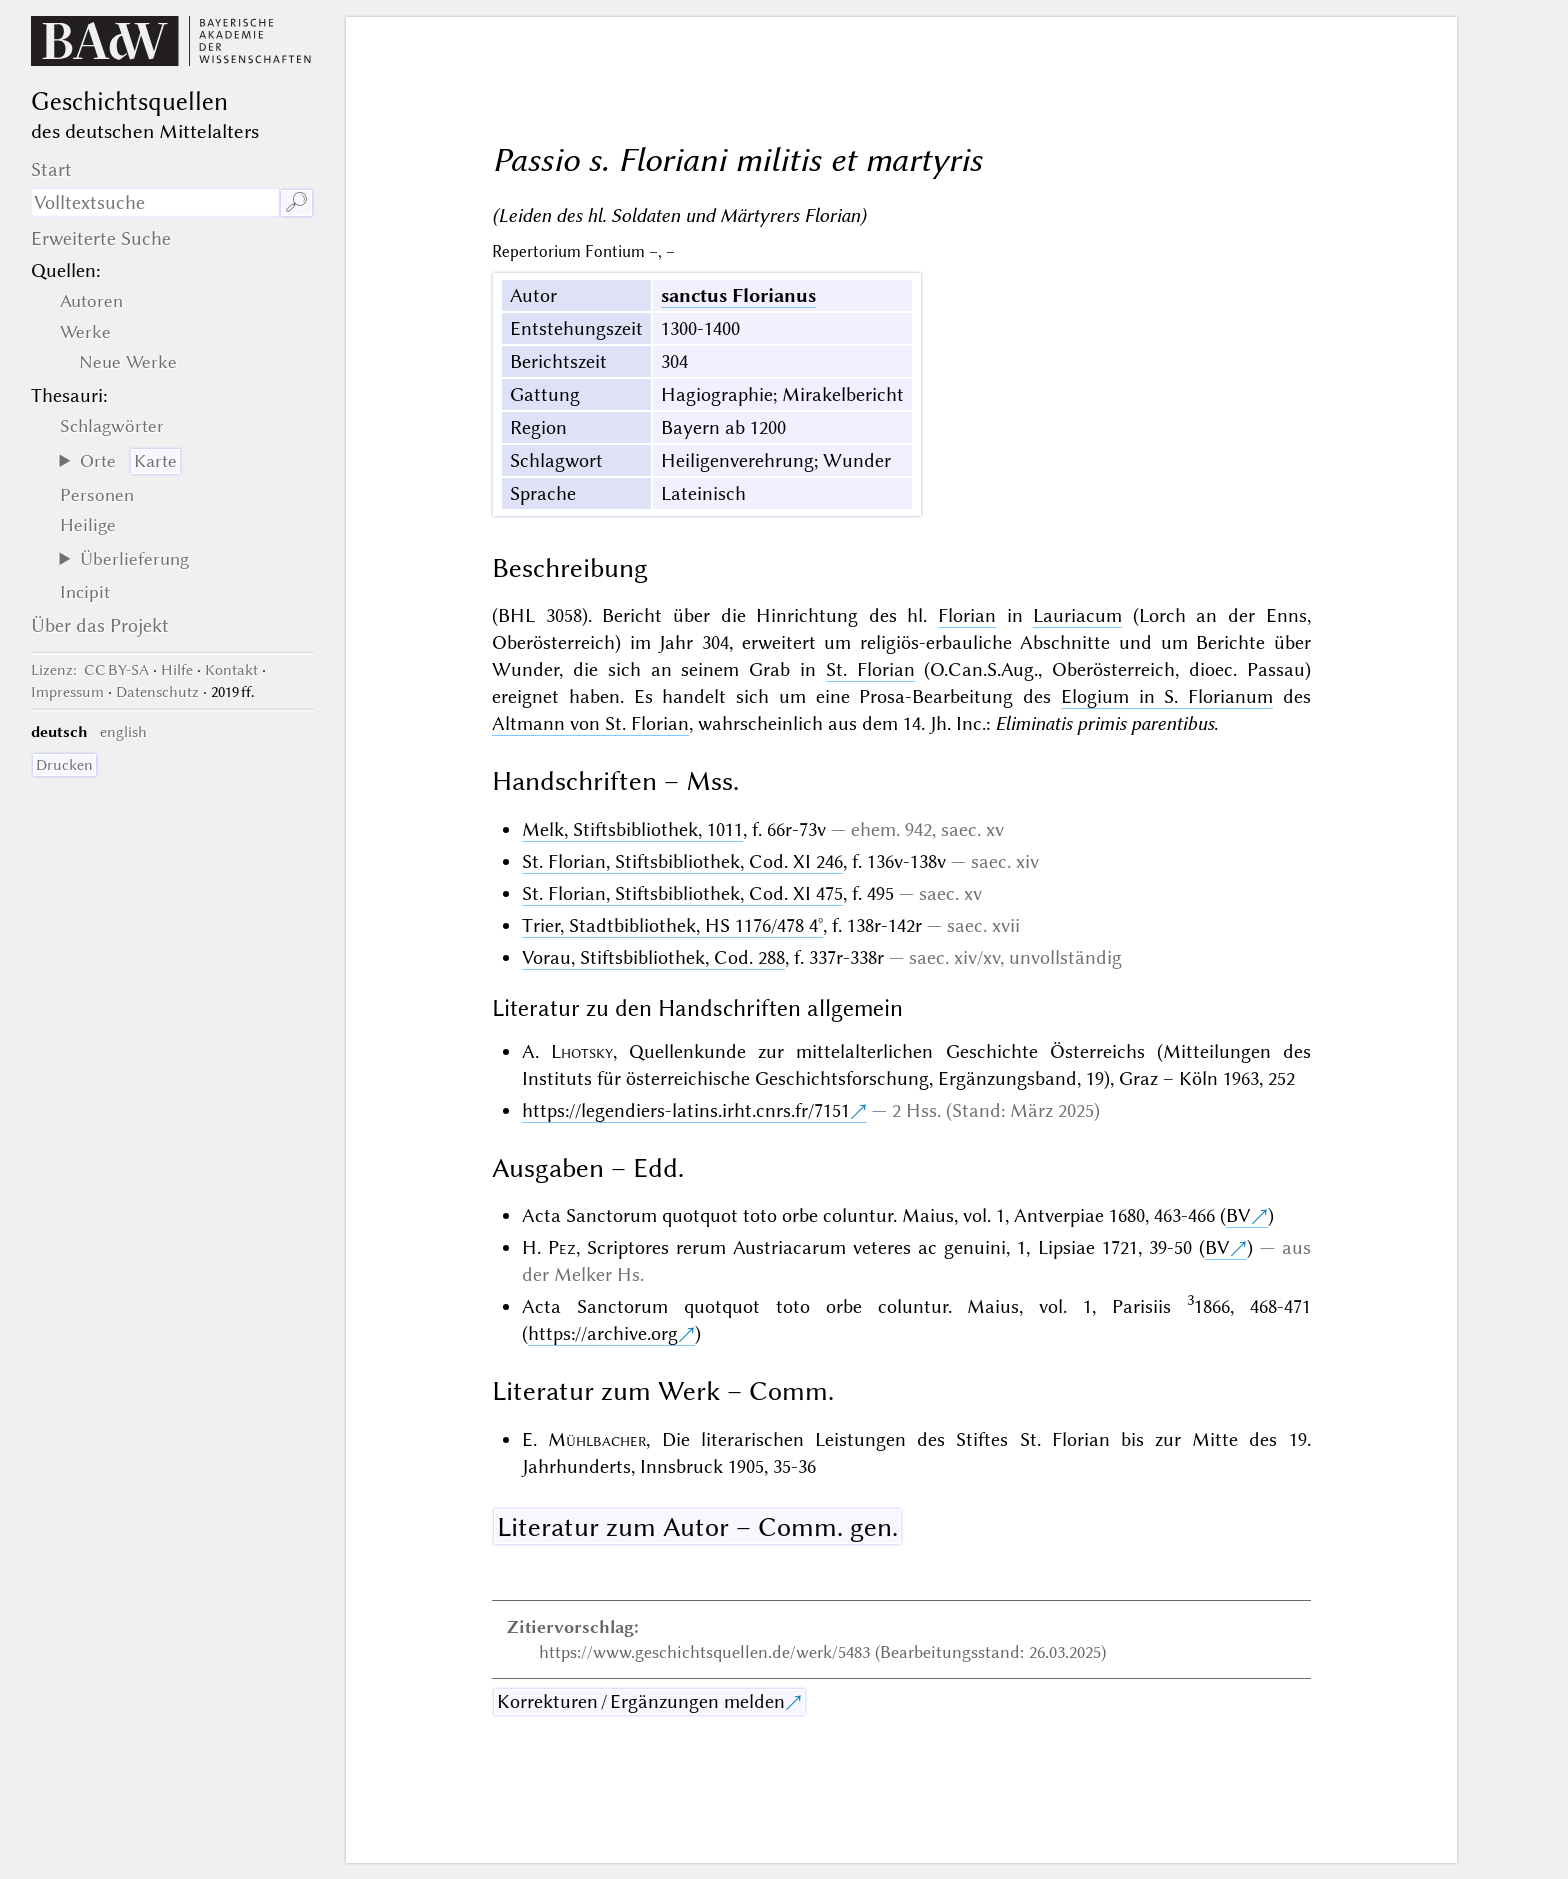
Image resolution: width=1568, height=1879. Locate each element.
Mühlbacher (597, 1439)
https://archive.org (603, 1333)
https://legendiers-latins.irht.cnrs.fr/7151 (686, 1110)
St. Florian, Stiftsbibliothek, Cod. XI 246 (682, 861)
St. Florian (870, 669)
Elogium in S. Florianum (1167, 696)
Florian (967, 615)
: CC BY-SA (90, 670)
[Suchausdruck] (155, 202)
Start (51, 169)
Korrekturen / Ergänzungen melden (641, 1701)
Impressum (67, 692)
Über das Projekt (100, 625)
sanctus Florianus (738, 295)
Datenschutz (157, 692)
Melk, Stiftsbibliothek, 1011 (632, 829)
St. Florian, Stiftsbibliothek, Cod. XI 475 (682, 893)
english (123, 732)
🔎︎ (296, 202)
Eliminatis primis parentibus (1104, 723)
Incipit (85, 592)
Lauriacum (1077, 615)
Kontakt (231, 670)
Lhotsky (582, 1051)
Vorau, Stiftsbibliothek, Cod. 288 (653, 957)
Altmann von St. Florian (590, 723)
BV (1238, 1215)
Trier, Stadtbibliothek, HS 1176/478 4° (672, 925)
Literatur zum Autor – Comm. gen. (697, 1527)
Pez (562, 1247)
